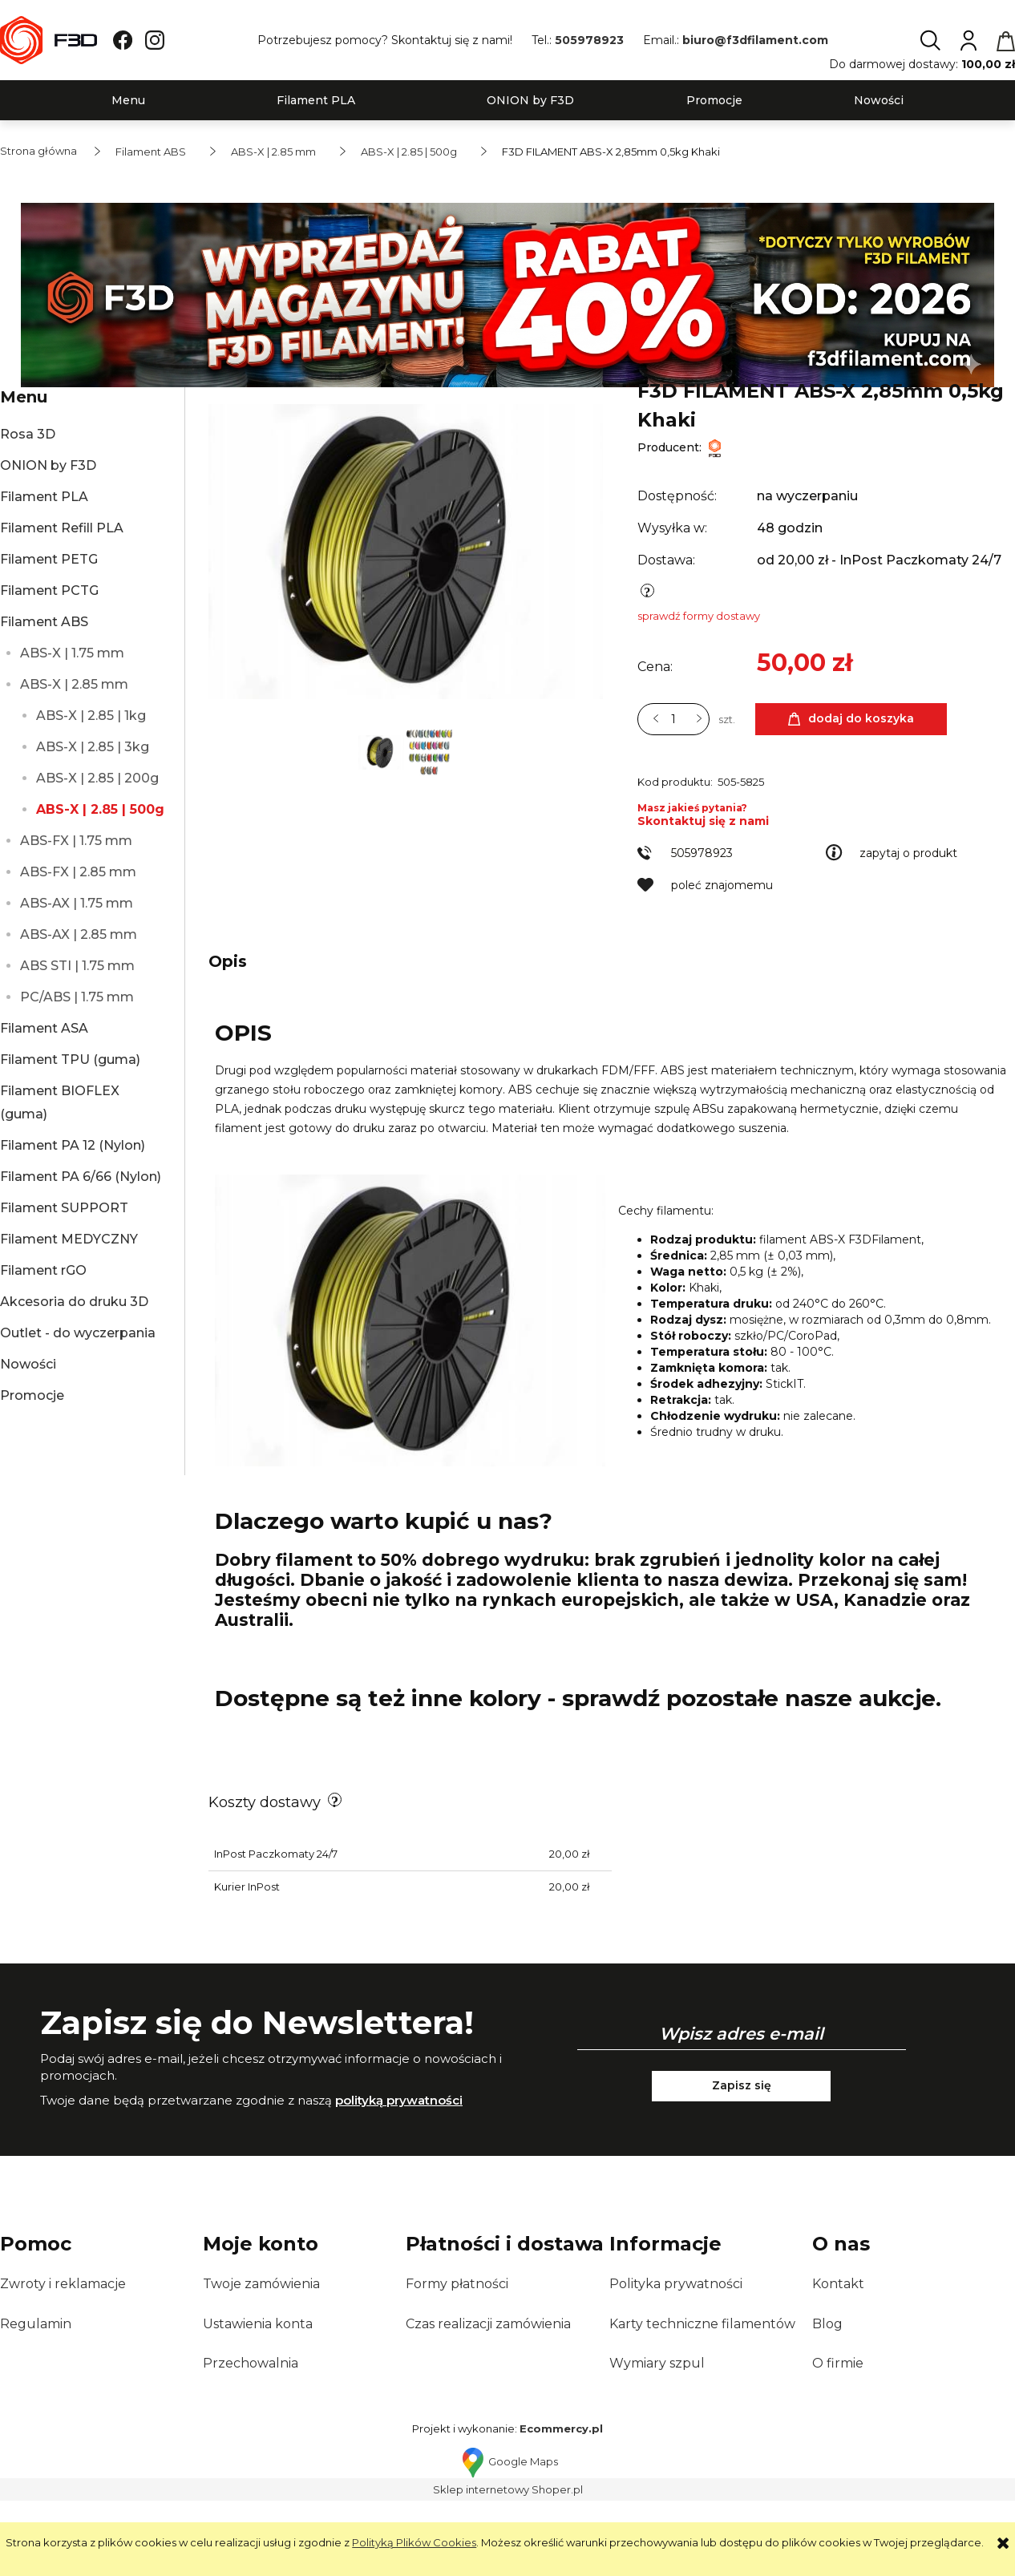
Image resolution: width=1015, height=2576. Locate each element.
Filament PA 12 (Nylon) (72, 1145)
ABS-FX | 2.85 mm (78, 872)
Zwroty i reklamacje (63, 2364)
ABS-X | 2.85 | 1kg (91, 715)
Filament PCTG (49, 590)
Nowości (28, 1364)
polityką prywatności (399, 2180)
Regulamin (35, 2404)
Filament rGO (43, 1270)
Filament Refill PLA (61, 528)
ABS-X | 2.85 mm (74, 684)
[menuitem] (128, 100)
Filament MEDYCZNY (69, 1239)
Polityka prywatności (675, 2364)
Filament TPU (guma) (70, 1059)
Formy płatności (457, 2364)
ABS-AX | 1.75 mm (76, 903)
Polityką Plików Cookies (414, 2542)
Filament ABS (44, 621)
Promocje (32, 1395)
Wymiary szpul (657, 2443)
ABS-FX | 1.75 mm (76, 840)
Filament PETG (49, 559)
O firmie (837, 2443)
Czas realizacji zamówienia (488, 2404)
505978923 (589, 40)
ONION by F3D (48, 465)
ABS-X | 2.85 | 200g (97, 778)
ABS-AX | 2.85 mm (78, 934)
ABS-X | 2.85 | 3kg (92, 746)
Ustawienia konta (258, 2404)
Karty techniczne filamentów (702, 2404)
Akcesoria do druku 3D (74, 1301)
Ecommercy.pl (561, 2508)
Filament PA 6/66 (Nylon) (80, 1176)
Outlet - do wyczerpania (78, 1333)
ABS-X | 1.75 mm (72, 653)
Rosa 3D (27, 434)
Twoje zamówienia (261, 2364)
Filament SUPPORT (64, 1207)
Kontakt (838, 2364)
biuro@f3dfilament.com (755, 40)
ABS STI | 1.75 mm (77, 965)
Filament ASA (44, 1028)
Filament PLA (44, 496)
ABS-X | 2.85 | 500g (100, 809)
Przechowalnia (250, 2443)
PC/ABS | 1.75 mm (77, 997)
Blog (827, 2404)
